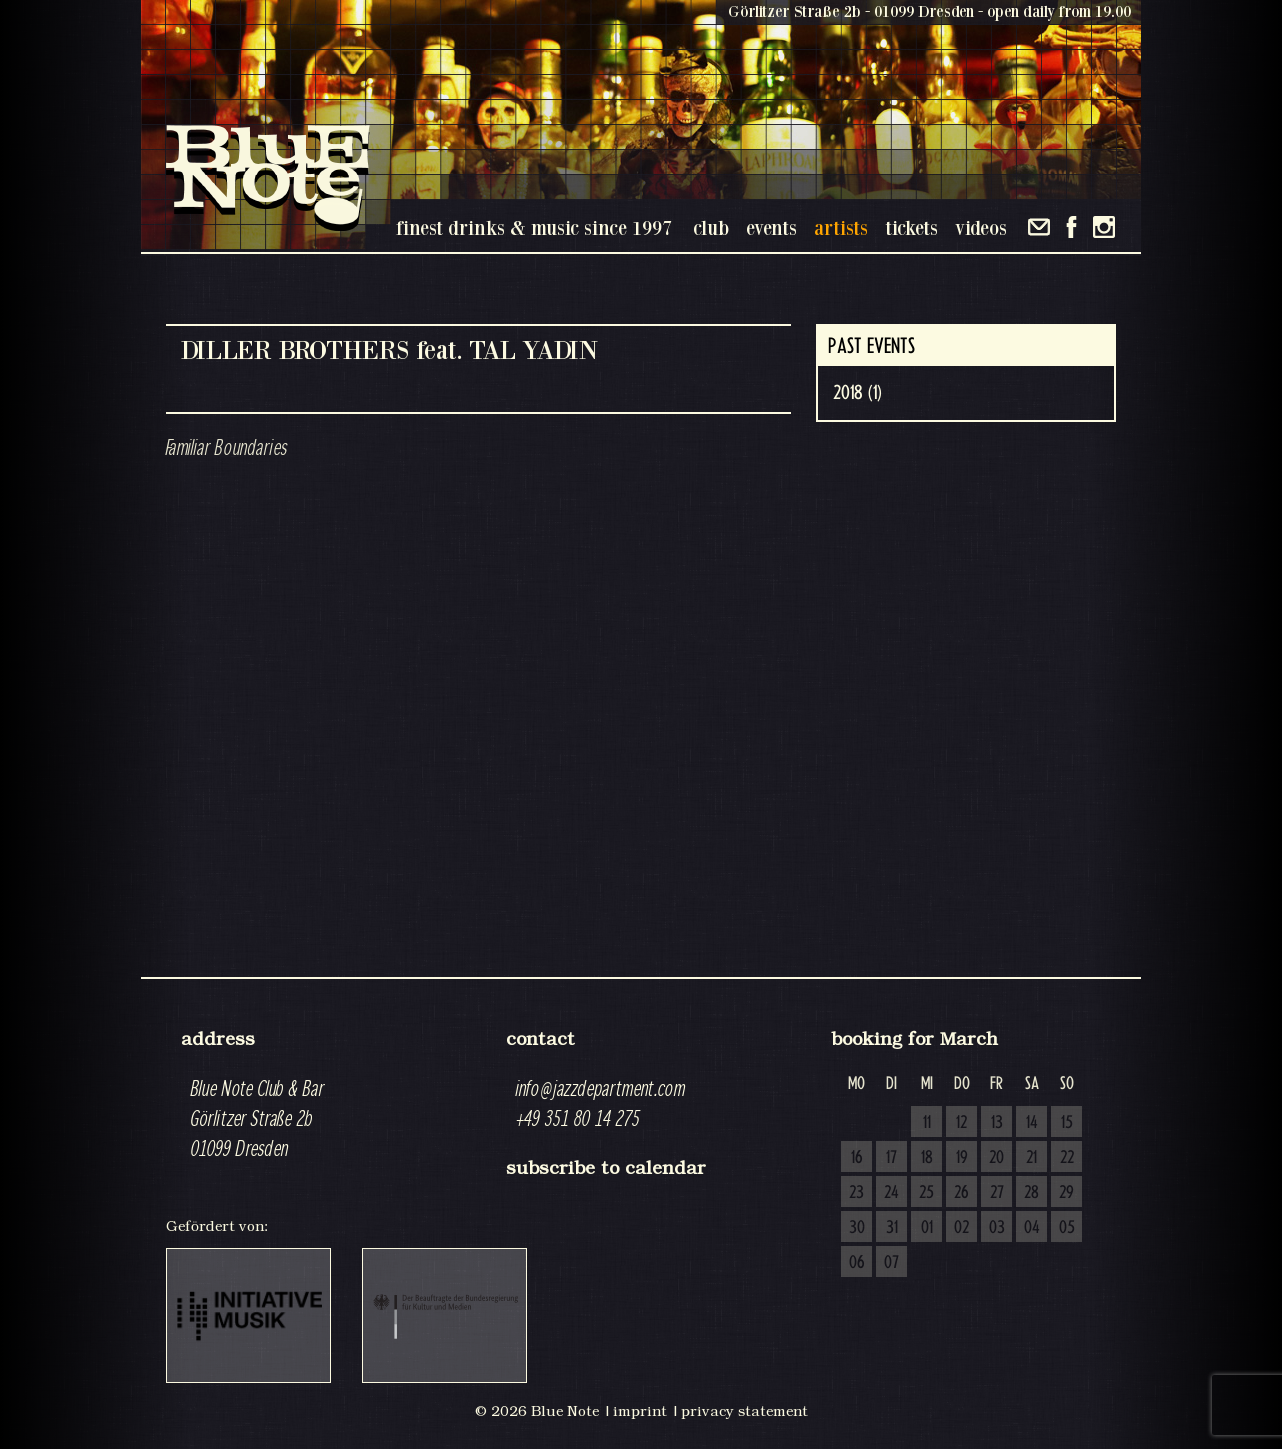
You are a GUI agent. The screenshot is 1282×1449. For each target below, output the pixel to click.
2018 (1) (857, 393)
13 (997, 1123)
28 (1031, 1193)
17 (891, 1158)
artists (841, 227)
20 (996, 1158)
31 (892, 1228)
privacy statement (744, 1411)
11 (927, 1123)
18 (927, 1158)
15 (1067, 1123)
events (771, 227)
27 (997, 1193)
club (711, 227)
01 (927, 1228)
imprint (640, 1411)
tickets (911, 227)
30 (857, 1228)
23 (856, 1193)
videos (981, 227)
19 (962, 1158)
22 (1067, 1158)
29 (1066, 1193)
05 (1067, 1228)
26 (961, 1193)
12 (961, 1123)
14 (1032, 1123)
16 (857, 1158)
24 (891, 1193)
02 (961, 1228)
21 (1031, 1158)
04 (1032, 1228)
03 (997, 1228)
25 (926, 1193)
